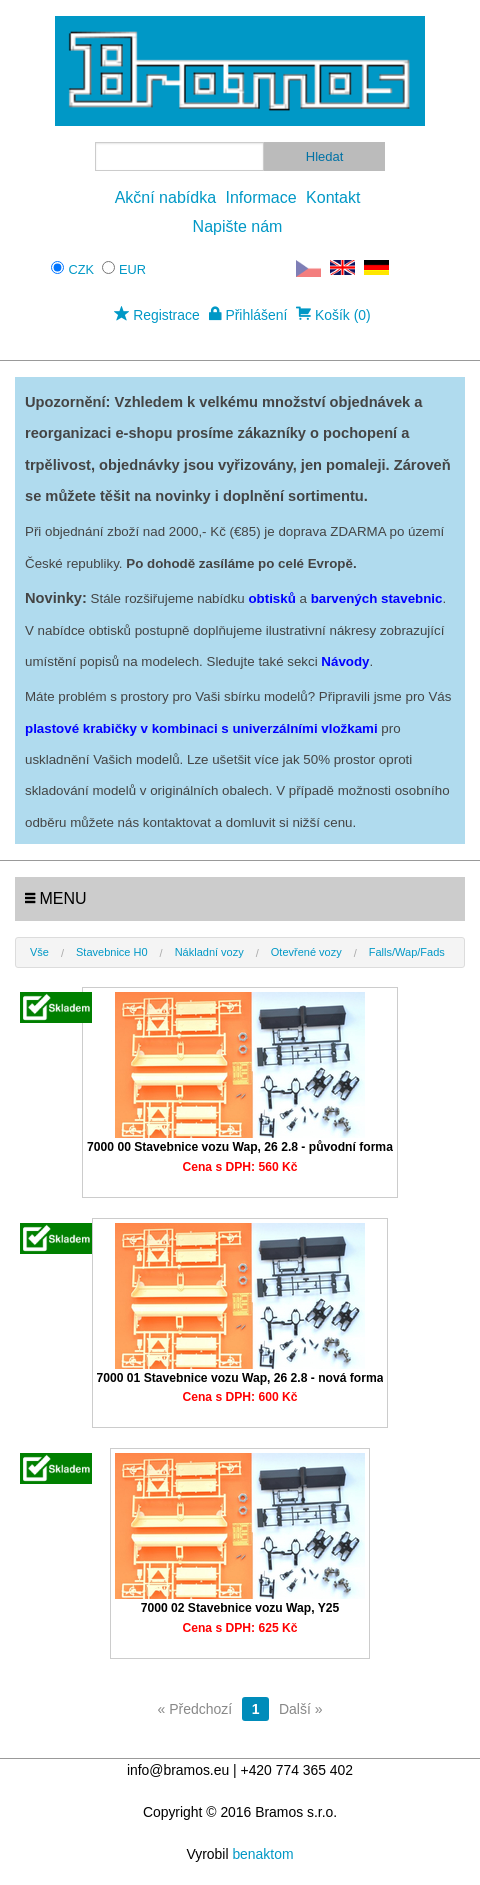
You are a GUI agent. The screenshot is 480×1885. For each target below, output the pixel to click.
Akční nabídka (165, 197)
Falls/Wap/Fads (407, 952)
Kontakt (333, 197)
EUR (132, 269)
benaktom (262, 1854)
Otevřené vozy (306, 952)
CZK (81, 269)
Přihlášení (248, 315)
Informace (261, 197)
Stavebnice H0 (112, 952)
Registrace (156, 315)
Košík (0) (333, 315)
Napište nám (238, 226)
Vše (39, 952)
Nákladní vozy (209, 952)
